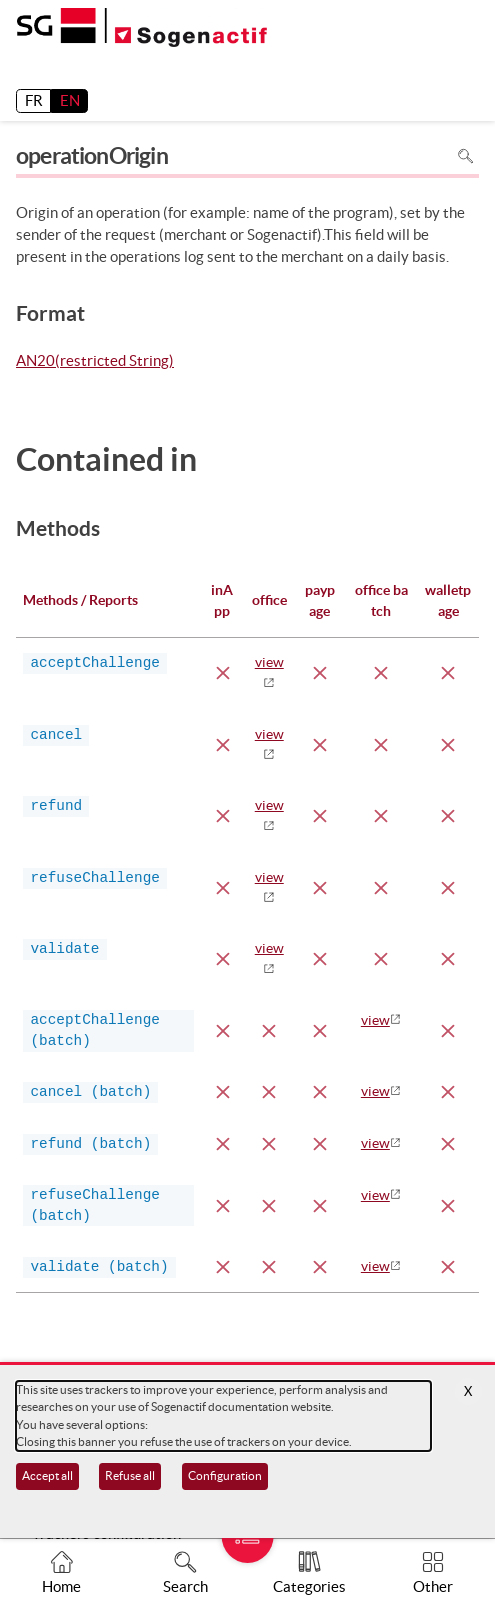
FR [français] (34, 100)
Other (433, 1586)
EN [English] (70, 100)
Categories (309, 1586)
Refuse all (130, 1475)
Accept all (47, 1475)
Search (185, 1586)
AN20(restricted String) (95, 362)
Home (61, 1586)
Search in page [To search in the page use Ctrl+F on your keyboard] (465, 155)
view (375, 1020)
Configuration (225, 1475)
